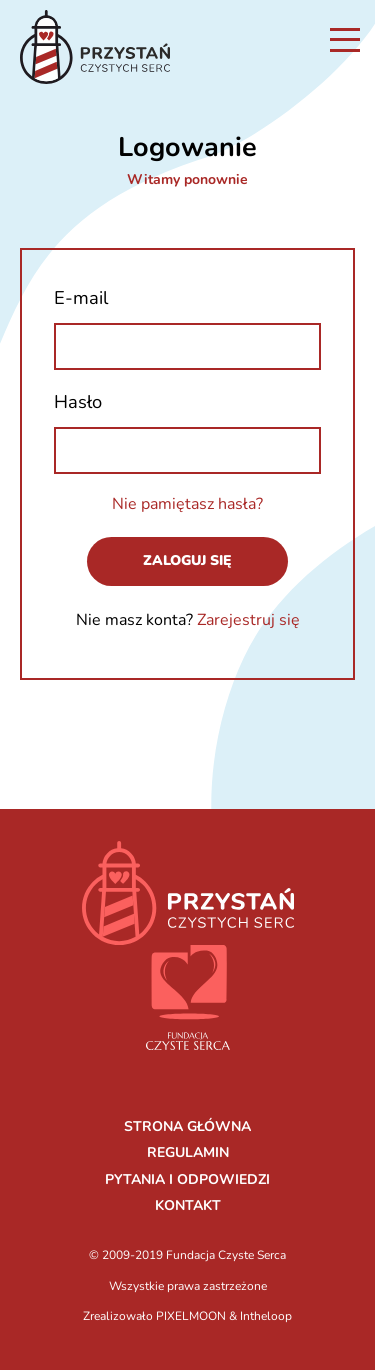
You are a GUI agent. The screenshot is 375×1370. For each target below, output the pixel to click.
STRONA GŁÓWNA (187, 1126)
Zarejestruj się (248, 620)
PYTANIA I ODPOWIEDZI (187, 1179)
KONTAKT (188, 1205)
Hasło (78, 401)
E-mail (81, 297)
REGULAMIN (188, 1152)
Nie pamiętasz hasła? (187, 504)
